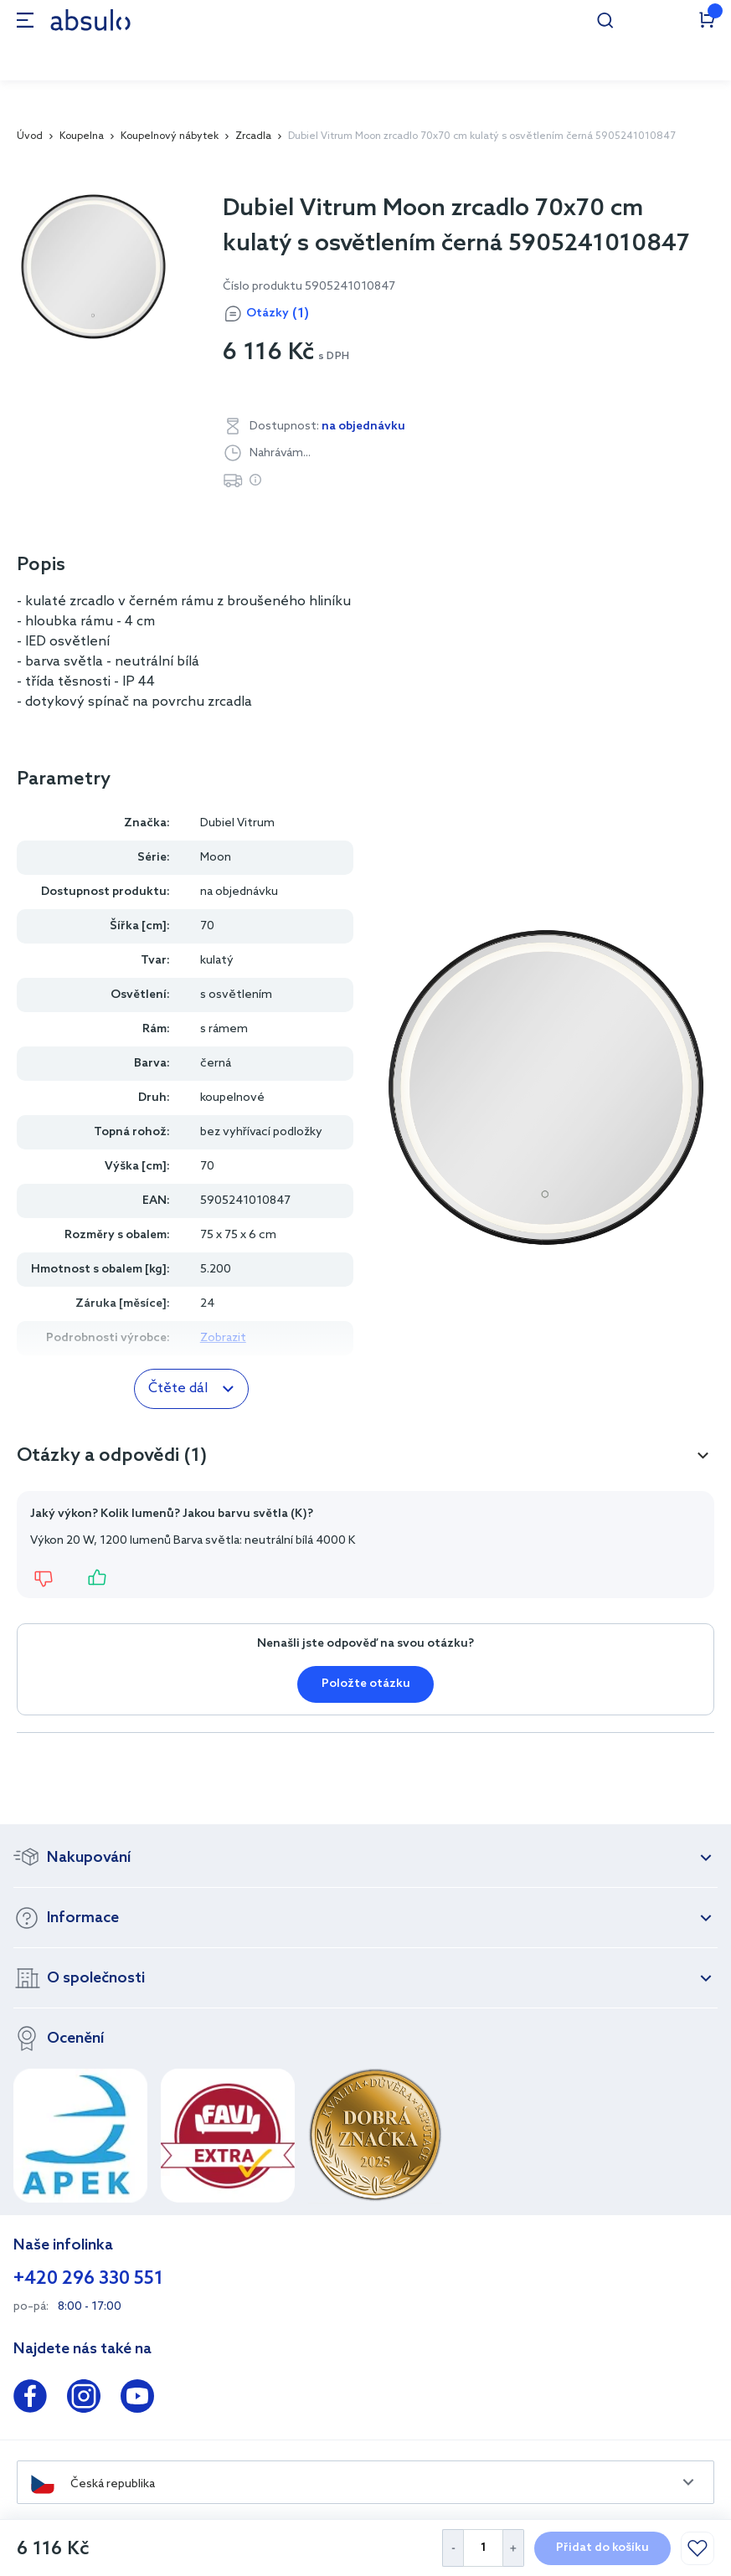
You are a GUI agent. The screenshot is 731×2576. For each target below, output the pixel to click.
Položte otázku (366, 1684)
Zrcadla (253, 136)
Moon (215, 858)
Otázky (277, 314)
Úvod (30, 136)
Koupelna (81, 136)
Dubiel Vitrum (237, 823)
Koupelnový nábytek (170, 136)
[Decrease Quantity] (452, 2548)
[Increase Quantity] (513, 2548)
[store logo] (90, 19)
